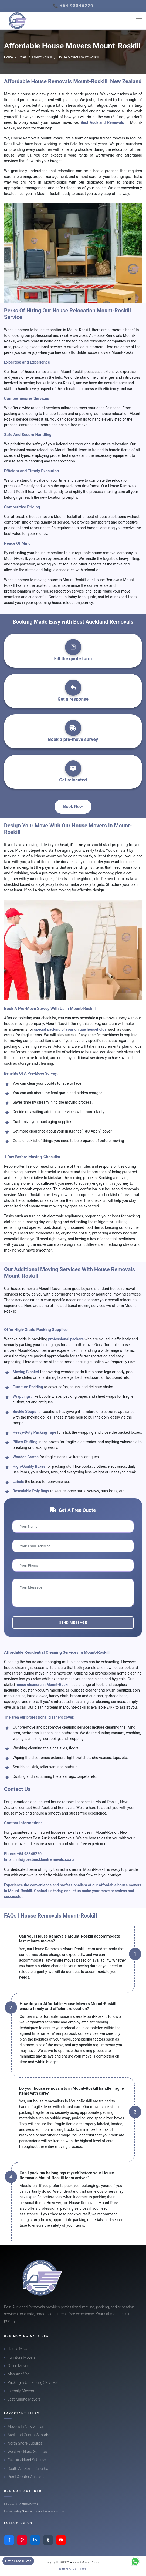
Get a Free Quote (18, 2561)
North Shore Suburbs (25, 2443)
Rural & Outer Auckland (27, 2477)
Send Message (73, 1622)
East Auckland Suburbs (27, 2460)
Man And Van (19, 2374)
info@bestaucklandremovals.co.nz (44, 1859)
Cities (22, 57)
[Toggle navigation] (139, 20)
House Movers (20, 2349)
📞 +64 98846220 (73, 5)
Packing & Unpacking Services (32, 2382)
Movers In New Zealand (27, 2426)
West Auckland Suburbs (27, 2451)
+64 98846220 (29, 1854)
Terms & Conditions (73, 2569)
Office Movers (19, 2366)
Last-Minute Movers (24, 2399)
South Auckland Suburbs (28, 2468)
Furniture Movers (22, 2357)
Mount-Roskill (42, 57)
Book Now (73, 806)
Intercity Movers (21, 2391)
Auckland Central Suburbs (29, 2435)
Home (8, 57)
